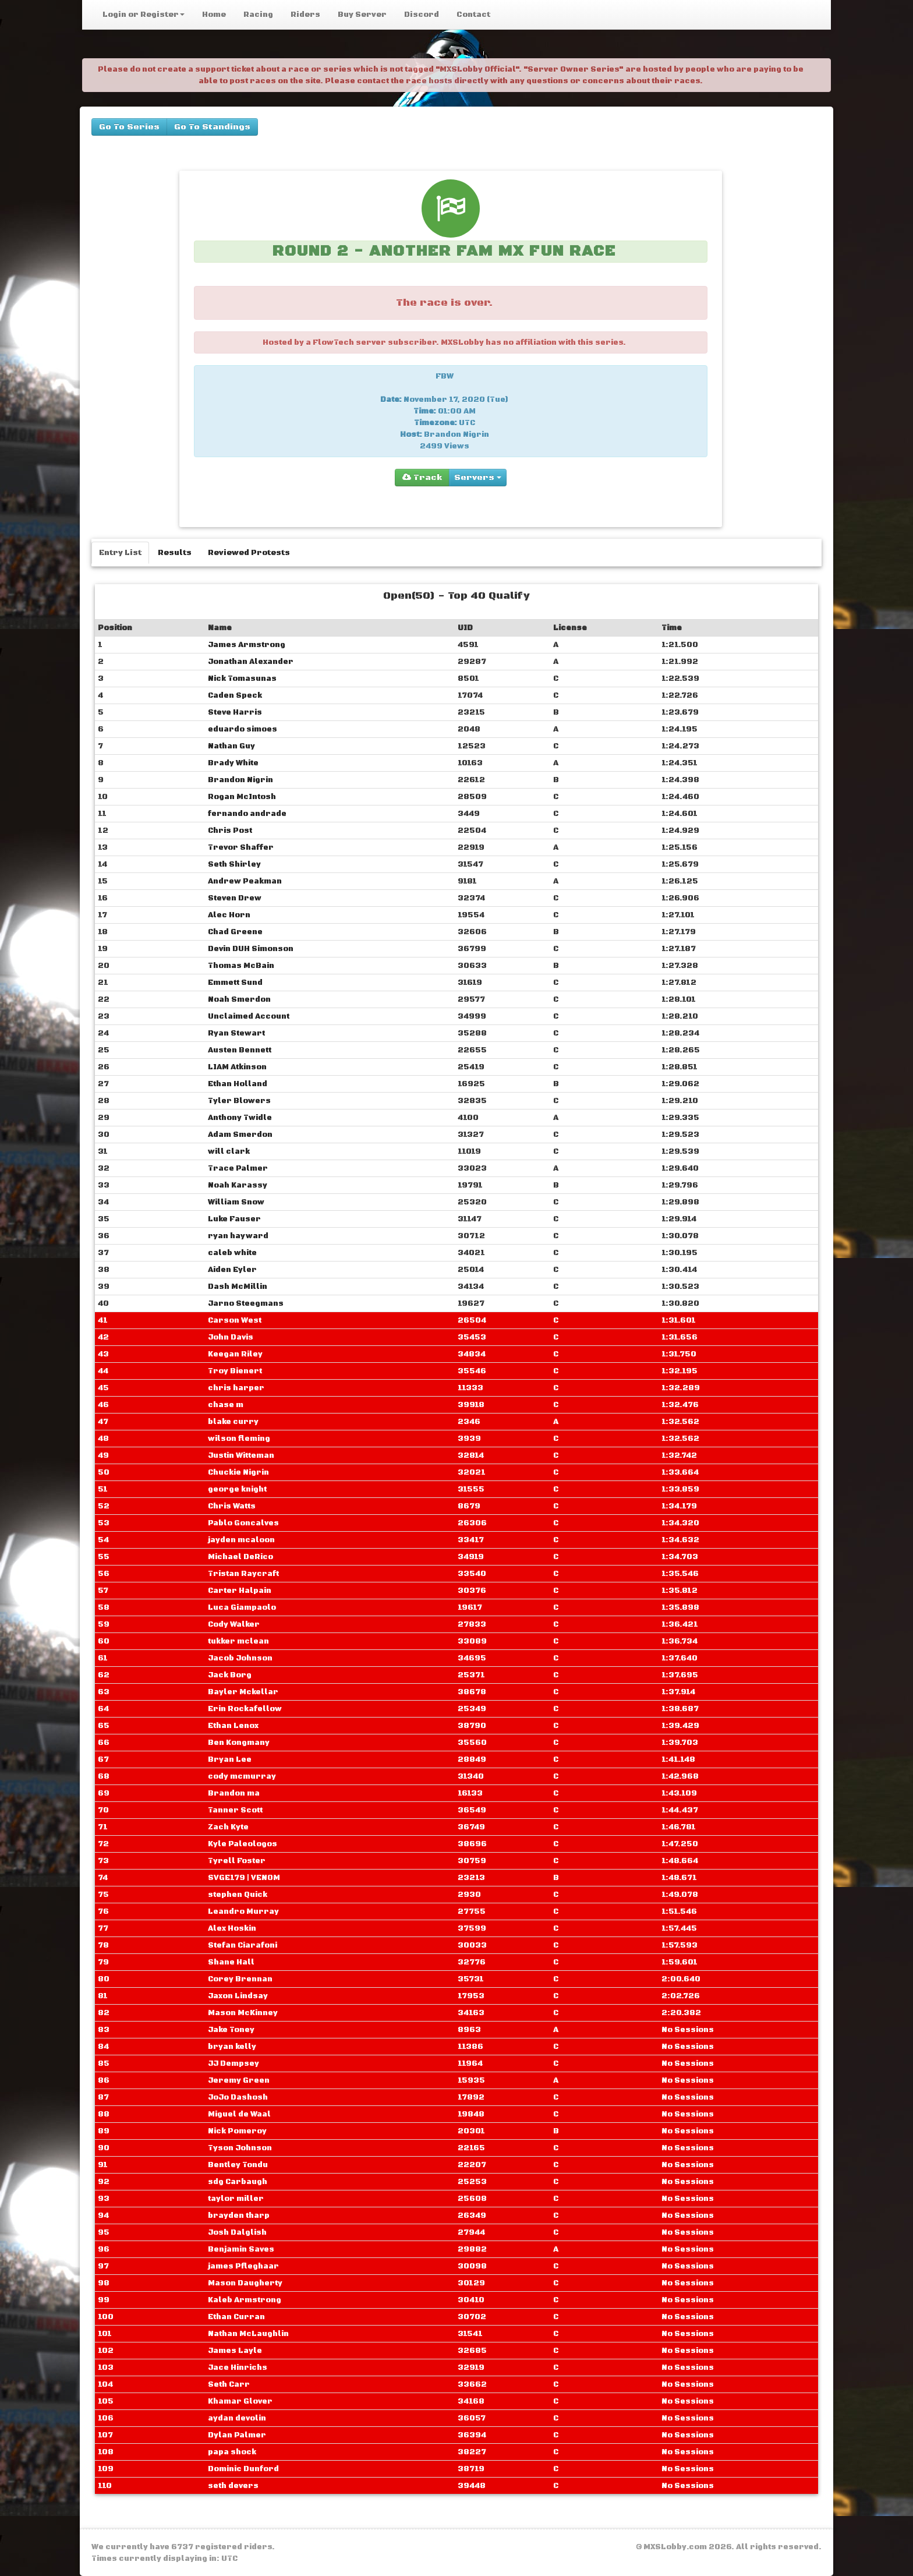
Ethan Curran (236, 2316)
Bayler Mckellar (243, 1692)
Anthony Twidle (240, 1117)
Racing (258, 14)
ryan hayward (238, 1236)
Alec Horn (229, 915)
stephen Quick (237, 1894)
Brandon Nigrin (240, 780)
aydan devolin (237, 2418)
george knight (237, 1489)
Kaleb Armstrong (244, 2300)
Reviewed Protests (249, 552)
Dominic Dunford (243, 2468)
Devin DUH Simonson (250, 948)
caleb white (232, 1252)
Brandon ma (234, 1793)
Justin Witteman (241, 1455)
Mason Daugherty (245, 2283)
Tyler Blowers (239, 1100)
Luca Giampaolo (242, 1607)
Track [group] (422, 477)
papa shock (232, 2452)
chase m (225, 1404)
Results (175, 552)
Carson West (234, 1320)
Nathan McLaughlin (248, 2333)
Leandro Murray (243, 1911)
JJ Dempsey (233, 2063)
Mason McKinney (243, 2012)
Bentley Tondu (238, 2164)
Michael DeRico (240, 1556)
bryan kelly (232, 2046)
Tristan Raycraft (243, 1573)
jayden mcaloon (241, 1540)
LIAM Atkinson (237, 1067)
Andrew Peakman (245, 881)
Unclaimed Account (248, 1016)
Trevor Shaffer (241, 847)
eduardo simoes (242, 729)
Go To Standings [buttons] (212, 127)
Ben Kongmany (239, 1742)
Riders (305, 14)
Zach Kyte (228, 1827)
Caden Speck (235, 695)
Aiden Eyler (232, 1269)
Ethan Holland (237, 1084)
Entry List (120, 552)
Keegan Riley (235, 1354)
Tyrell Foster (237, 1860)
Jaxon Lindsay (238, 1996)
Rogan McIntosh (242, 796)
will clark (229, 1151)
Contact (473, 14)
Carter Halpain (239, 1590)
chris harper (236, 1388)
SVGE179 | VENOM (244, 1877)
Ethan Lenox (233, 1725)
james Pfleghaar (243, 2266)
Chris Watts (232, 1506)
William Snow (236, 1202)
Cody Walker (234, 1624)
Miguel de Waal (239, 2114)
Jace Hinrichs (237, 2367)
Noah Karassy (237, 1185)
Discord (421, 14)
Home (214, 14)
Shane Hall (231, 1962)
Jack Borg (230, 1675)
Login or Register (143, 14)
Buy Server (362, 14)
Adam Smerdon (240, 1134)
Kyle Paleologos (242, 1844)
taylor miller (236, 2198)
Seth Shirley (234, 864)
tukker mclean (238, 1641)
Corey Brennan (240, 1979)
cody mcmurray (242, 1776)
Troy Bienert (235, 1371)
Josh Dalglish (237, 2232)
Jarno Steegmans (246, 1303)
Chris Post (230, 830)
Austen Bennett (239, 1050)
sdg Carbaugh (237, 2181)
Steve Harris (235, 712)
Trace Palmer (238, 1168)
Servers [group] (477, 477)
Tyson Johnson (240, 2148)
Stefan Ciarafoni (242, 1945)
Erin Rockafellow (245, 1708)
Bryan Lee (230, 1759)
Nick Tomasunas (242, 678)
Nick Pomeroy (237, 2131)
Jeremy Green (239, 2080)
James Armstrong (246, 644)
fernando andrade (247, 813)
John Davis (230, 1337)
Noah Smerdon (239, 999)
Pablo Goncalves (243, 1523)
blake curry (233, 1421)
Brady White (233, 763)
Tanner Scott (235, 1810)
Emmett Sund (235, 982)
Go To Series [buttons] (129, 127)
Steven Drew (234, 898)
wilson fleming (239, 1438)
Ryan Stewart (236, 1033)
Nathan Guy (231, 746)
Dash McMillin (237, 1286)
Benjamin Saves (241, 2249)
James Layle (235, 2350)
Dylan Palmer (237, 2435)
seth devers (233, 2485)
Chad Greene (235, 932)
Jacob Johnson (240, 1658)
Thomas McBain (241, 965)
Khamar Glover (240, 2401)
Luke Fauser (234, 1219)
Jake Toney (231, 2029)
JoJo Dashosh (238, 2097)
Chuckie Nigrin (238, 1472)
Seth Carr (229, 2384)
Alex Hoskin (232, 1928)
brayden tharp (239, 2215)
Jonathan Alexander (250, 661)
